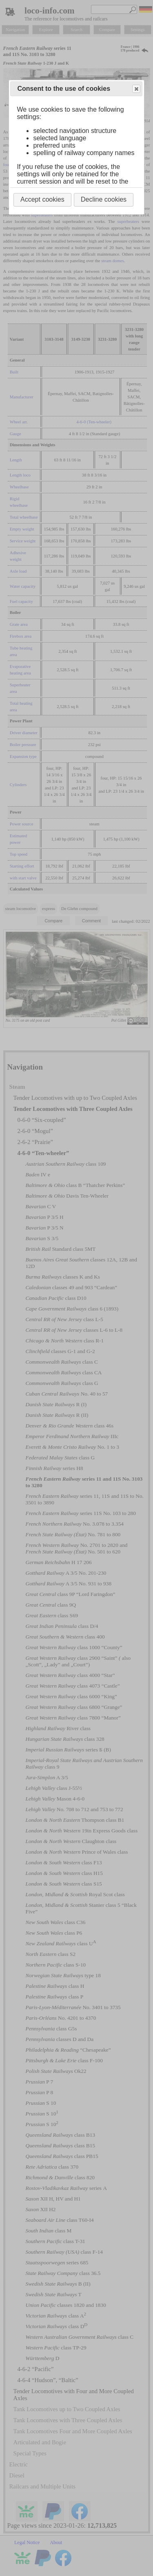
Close (136, 88)
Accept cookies (42, 199)
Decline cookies (103, 199)
